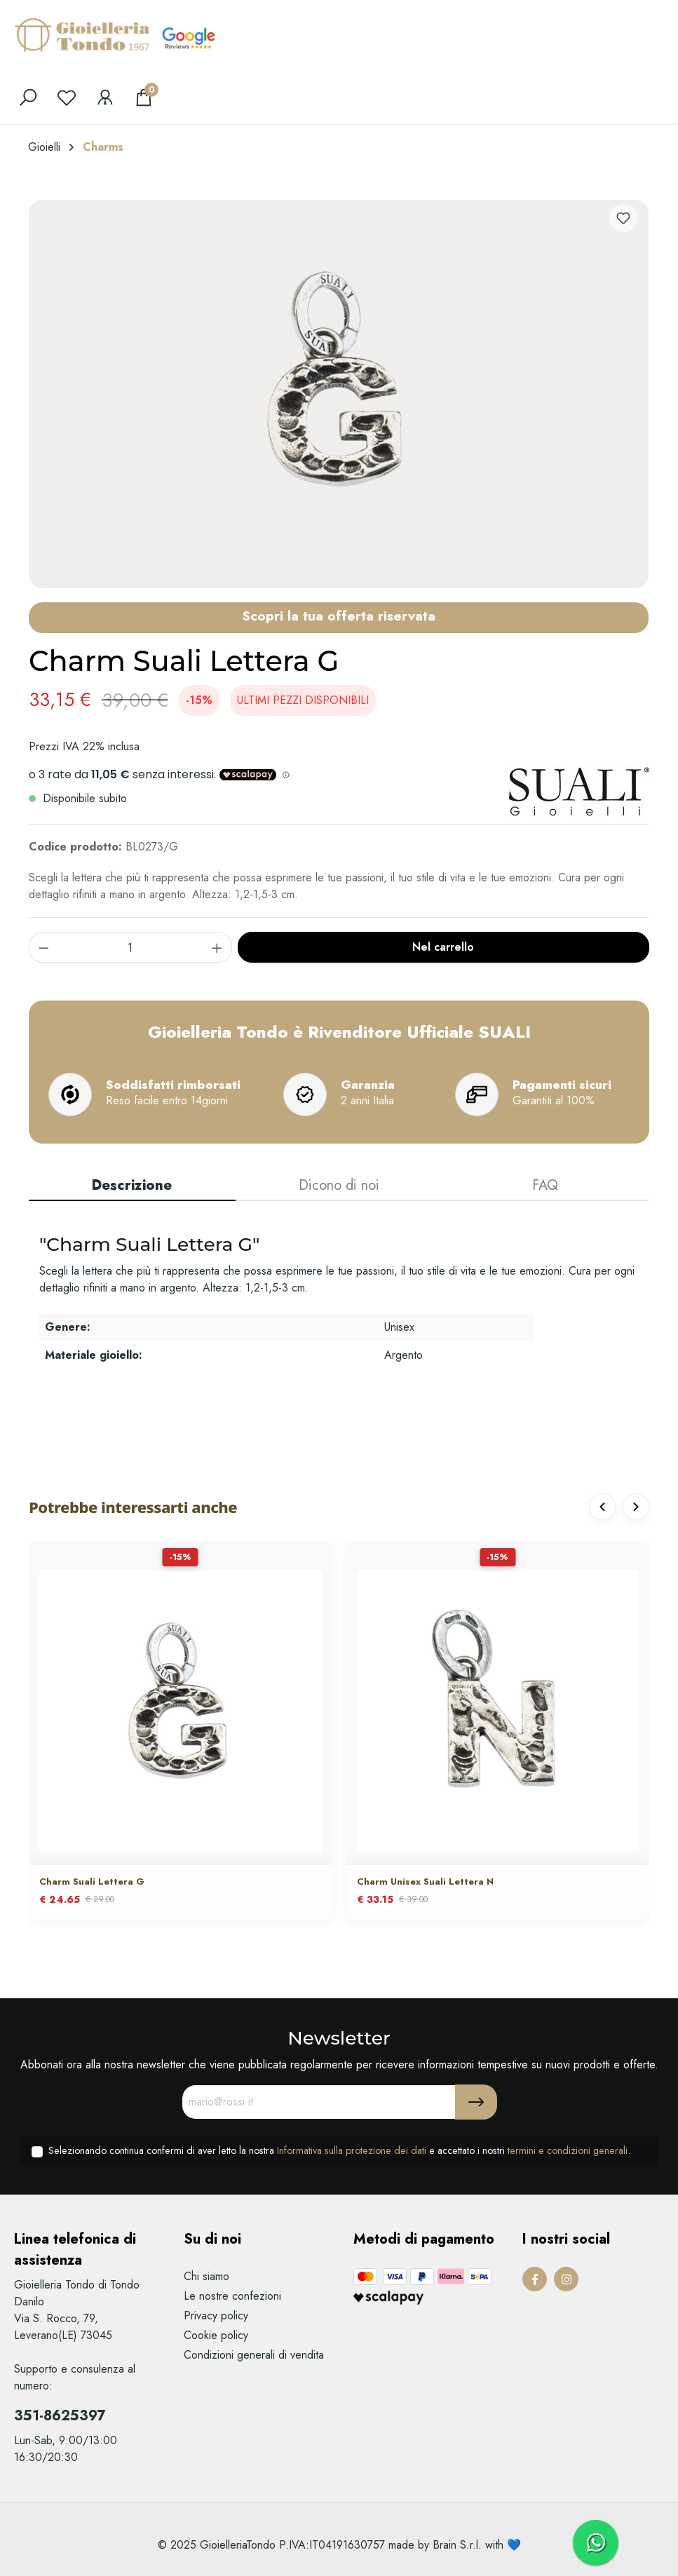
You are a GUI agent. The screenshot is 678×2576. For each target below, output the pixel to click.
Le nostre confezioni (232, 2296)
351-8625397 (59, 2416)
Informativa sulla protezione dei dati (351, 2150)
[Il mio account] (105, 97)
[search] (28, 97)
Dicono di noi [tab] (339, 1185)
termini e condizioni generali (568, 2150)
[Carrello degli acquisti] (144, 97)
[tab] (132, 1186)
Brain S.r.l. (457, 2545)
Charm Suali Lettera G (91, 1882)
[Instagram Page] (566, 2279)
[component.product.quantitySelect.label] (130, 947)
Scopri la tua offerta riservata (338, 615)
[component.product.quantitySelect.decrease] (43, 947)
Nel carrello (443, 947)
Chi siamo (206, 2276)
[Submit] (476, 2102)
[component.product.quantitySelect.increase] (217, 947)
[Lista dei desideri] (67, 97)
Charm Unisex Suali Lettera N (425, 1882)
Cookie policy (216, 2335)
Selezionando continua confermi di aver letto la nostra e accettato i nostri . (339, 2150)
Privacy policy (216, 2315)
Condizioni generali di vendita (254, 2355)
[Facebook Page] (534, 2279)
